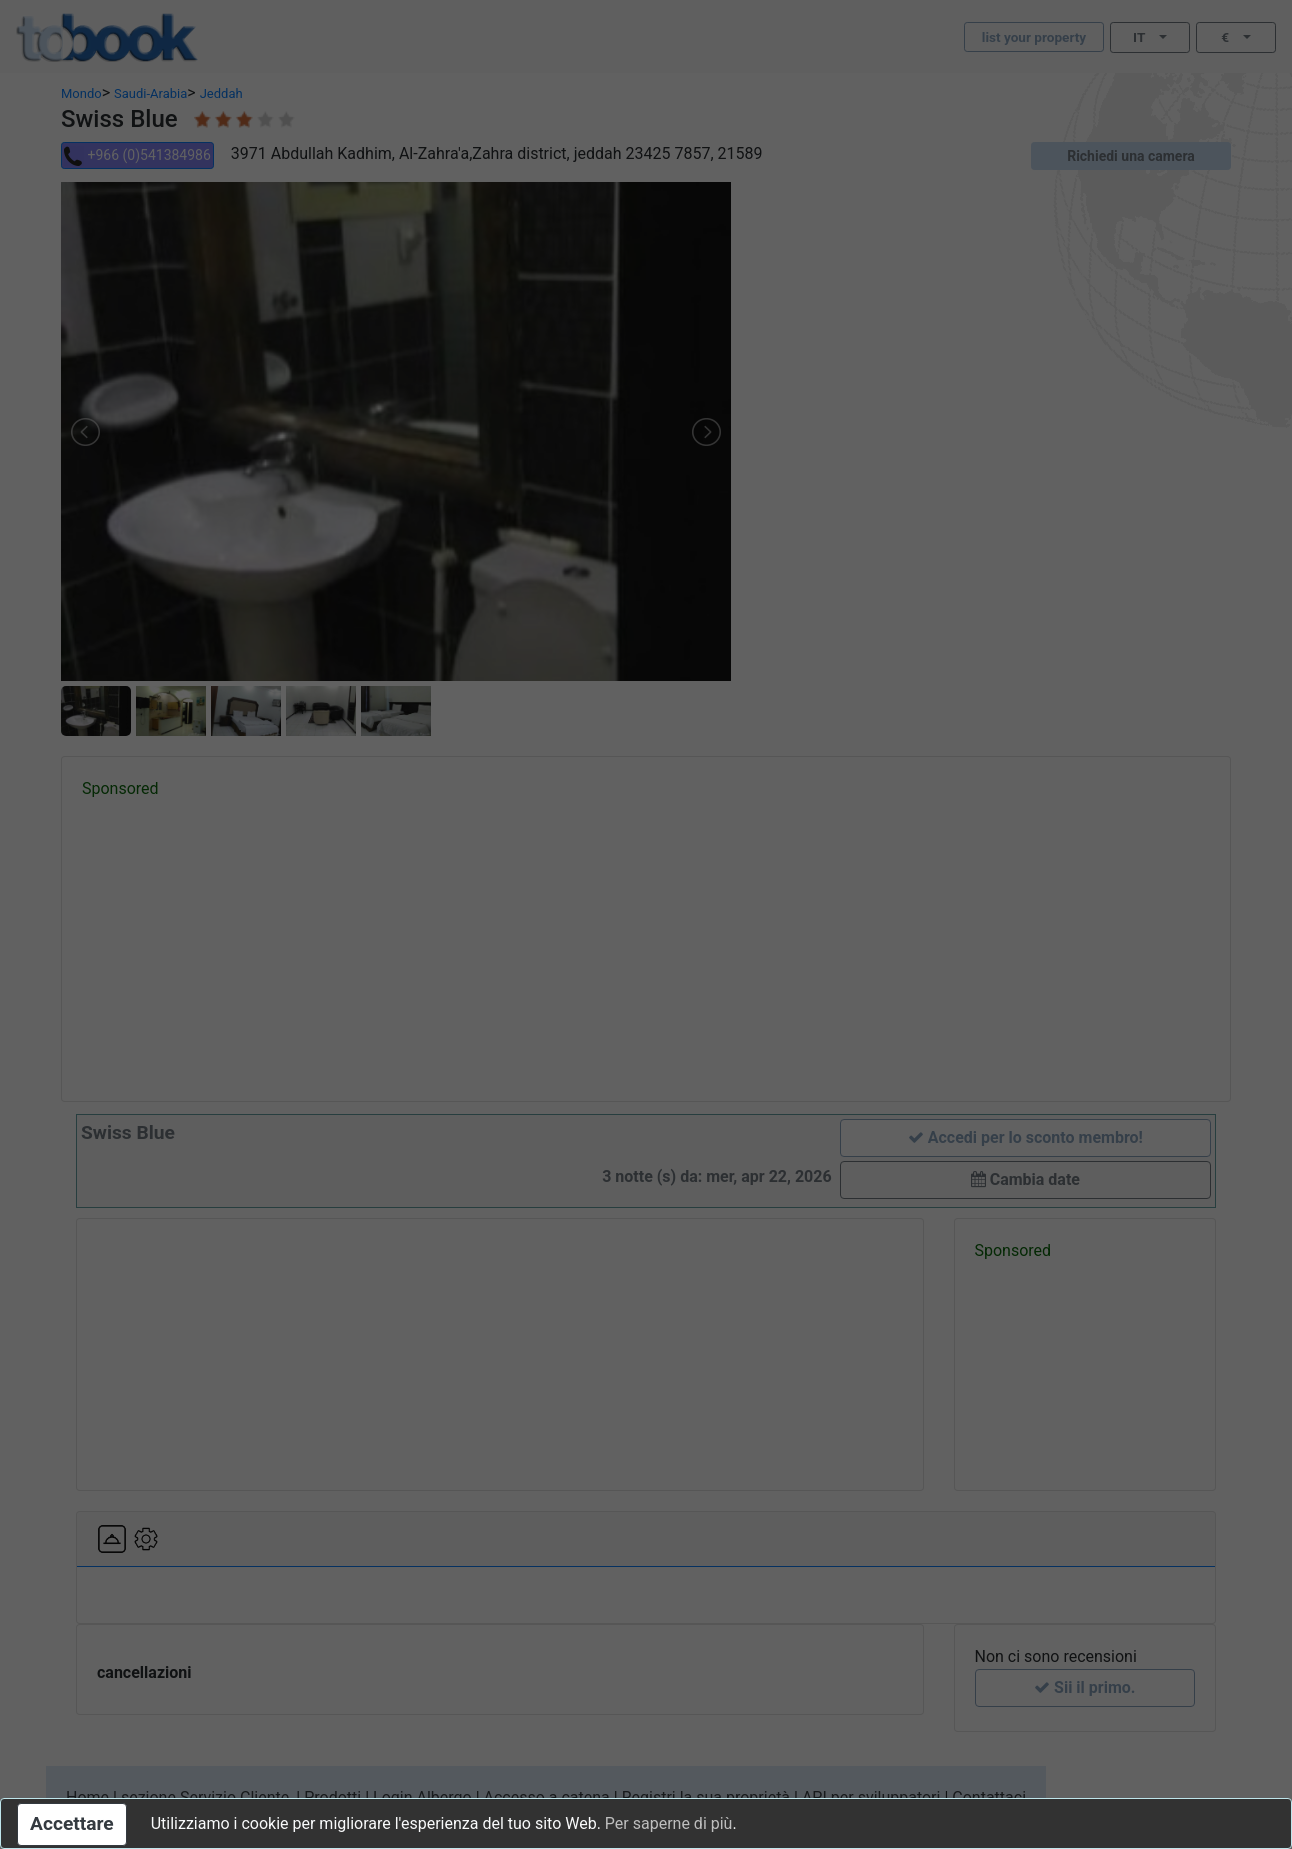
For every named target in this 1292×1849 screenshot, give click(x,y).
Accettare (72, 1823)
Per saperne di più (669, 1823)
